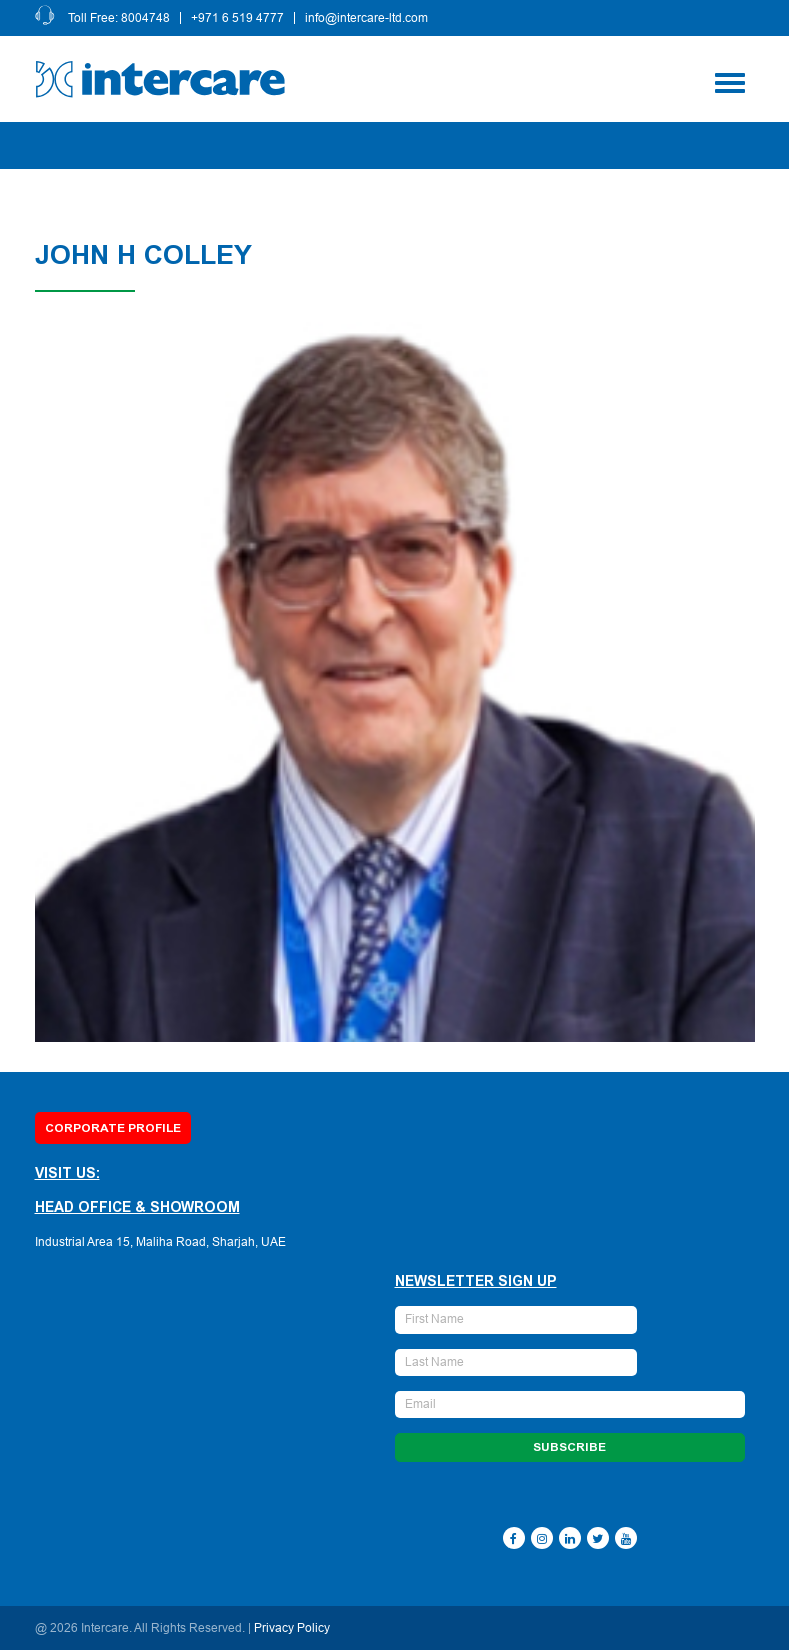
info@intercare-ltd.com (366, 18)
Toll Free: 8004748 (119, 18)
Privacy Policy (292, 1628)
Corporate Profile (113, 1128)
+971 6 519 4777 (237, 18)
